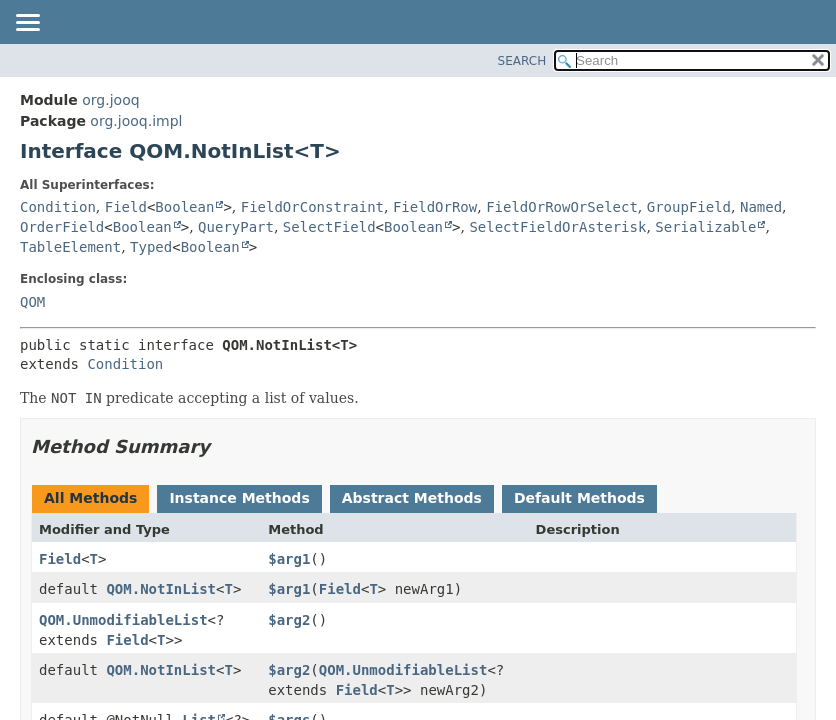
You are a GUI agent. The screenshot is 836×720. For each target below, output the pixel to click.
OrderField (62, 227)
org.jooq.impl (136, 121)
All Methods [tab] (90, 498)
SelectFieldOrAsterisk (557, 227)
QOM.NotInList (161, 589)
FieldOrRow (435, 207)
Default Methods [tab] (579, 498)
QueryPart (236, 227)
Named (761, 207)
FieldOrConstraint (312, 207)
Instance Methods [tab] (239, 498)
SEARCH (522, 61)
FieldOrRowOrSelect (562, 207)
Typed (151, 247)
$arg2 (289, 620)
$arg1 (289, 559)
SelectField (329, 227)
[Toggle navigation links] (27, 24)
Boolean (184, 207)
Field (126, 207)
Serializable (705, 227)
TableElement (70, 247)
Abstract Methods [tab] (412, 498)
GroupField (689, 207)
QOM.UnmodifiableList (123, 620)
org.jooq (110, 100)
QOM (32, 302)
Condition (58, 207)
